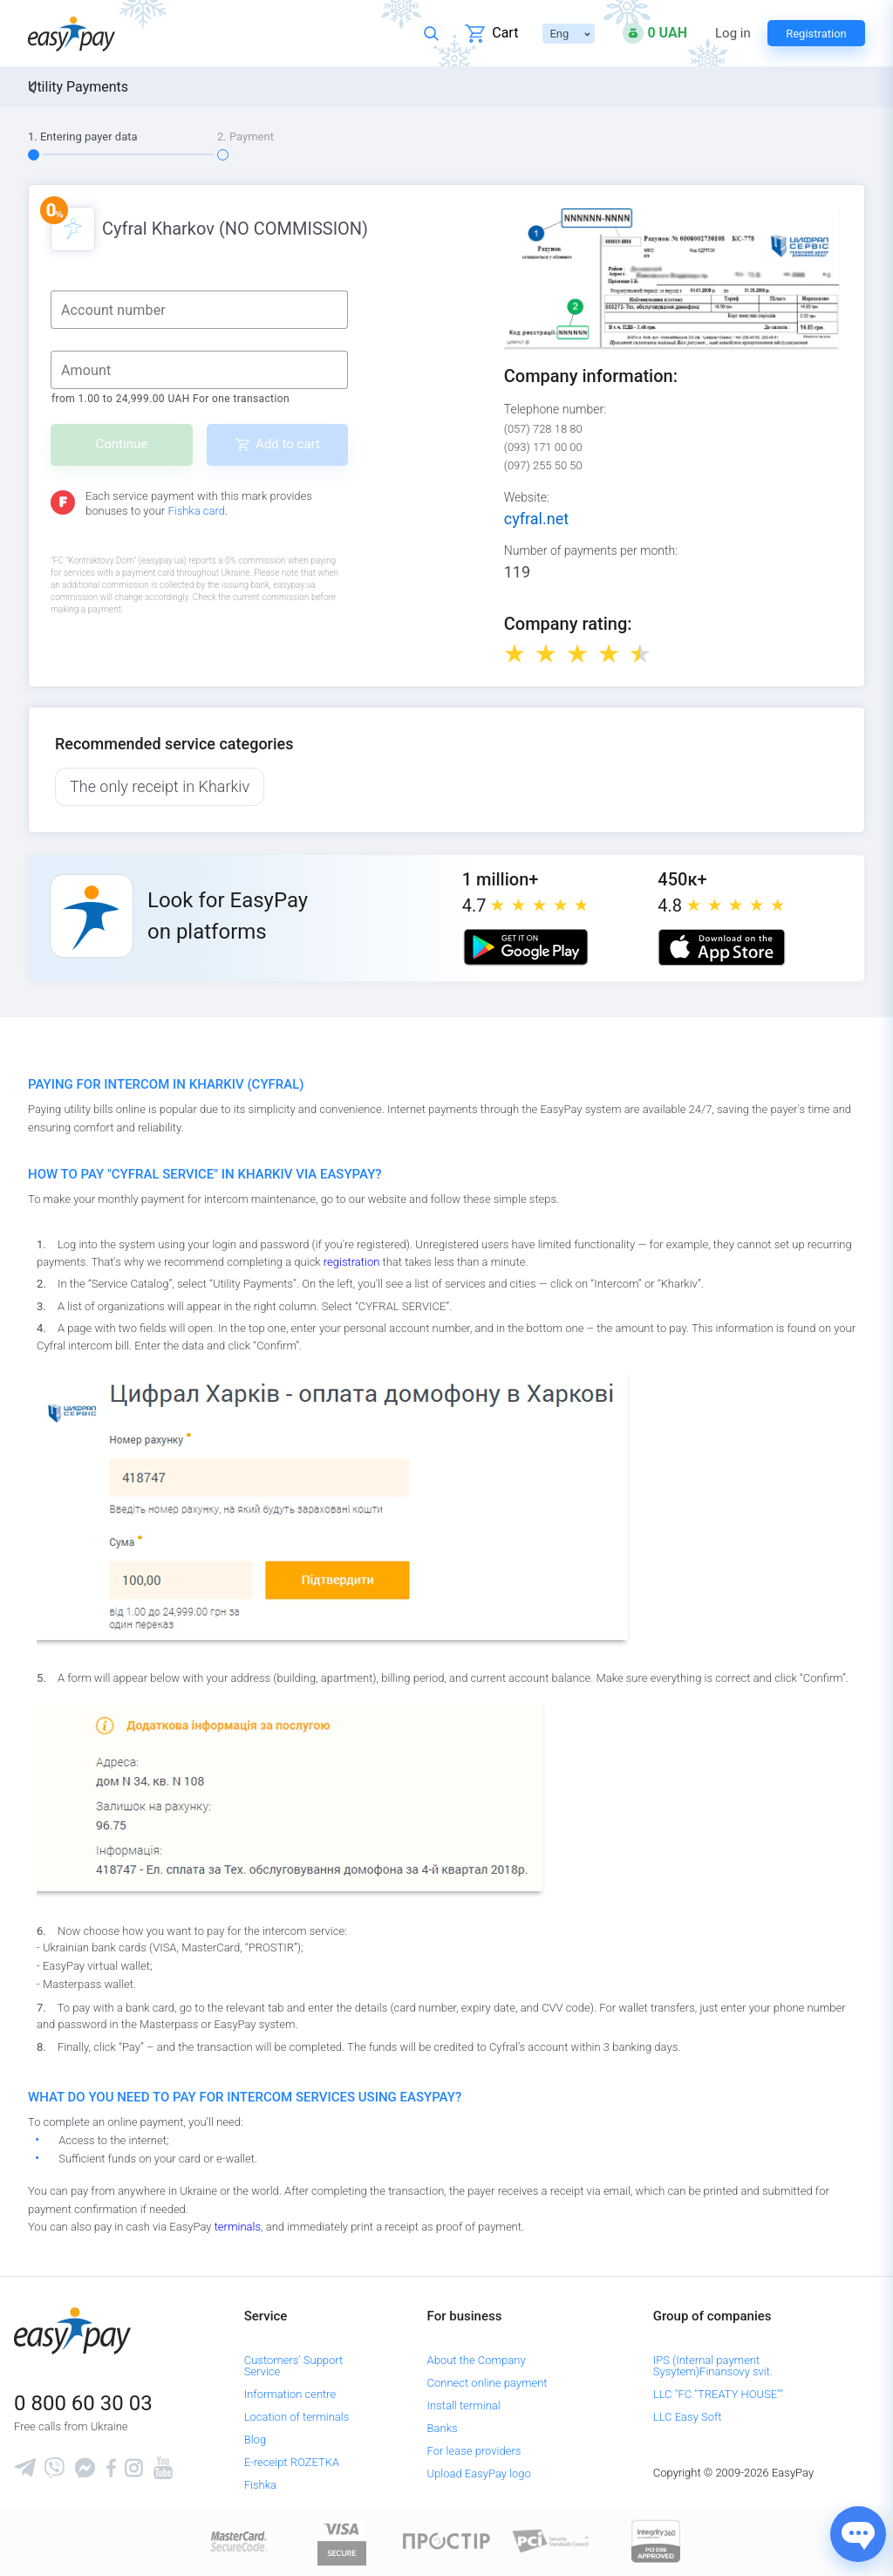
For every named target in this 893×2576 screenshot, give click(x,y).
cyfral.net (536, 518)
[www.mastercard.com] (238, 2539)
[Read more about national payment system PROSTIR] (446, 2539)
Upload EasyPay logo (479, 2473)
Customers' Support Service (294, 2366)
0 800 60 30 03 (83, 2403)
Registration (816, 33)
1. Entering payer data (83, 136)
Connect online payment (487, 2382)
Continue (122, 444)
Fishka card (196, 510)
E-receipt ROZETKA (291, 2462)
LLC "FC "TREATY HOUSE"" (718, 2394)
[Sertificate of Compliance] (551, 2539)
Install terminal (464, 2405)
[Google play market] (526, 947)
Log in (733, 33)
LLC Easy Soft (687, 2416)
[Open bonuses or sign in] (655, 33)
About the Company (476, 2360)
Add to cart (288, 444)
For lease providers (474, 2450)
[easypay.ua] (71, 33)
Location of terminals (297, 2416)
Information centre (290, 2394)
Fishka (260, 2484)
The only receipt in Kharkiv (159, 786)
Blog (255, 2439)
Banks (442, 2428)
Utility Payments (78, 87)
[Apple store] (721, 947)
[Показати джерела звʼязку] (858, 2534)
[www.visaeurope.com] (341, 2539)
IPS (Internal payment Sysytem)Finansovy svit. (713, 2366)
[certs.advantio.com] (655, 2539)
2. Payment (245, 136)
